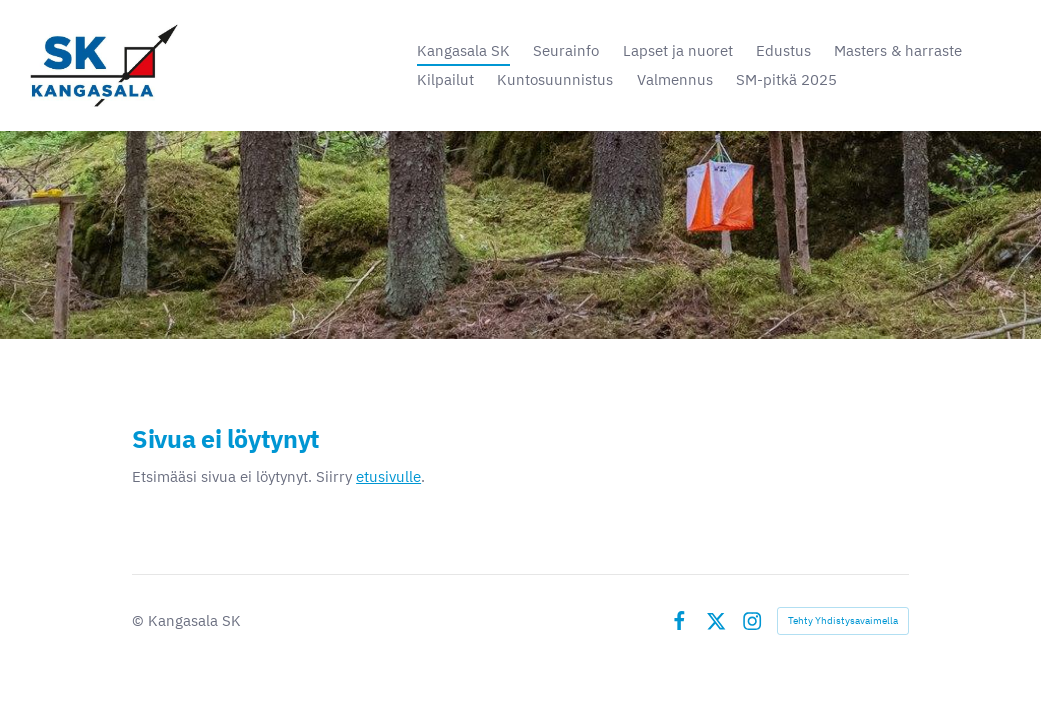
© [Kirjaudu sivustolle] (140, 620)
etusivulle (388, 476)
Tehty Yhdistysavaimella (843, 620)
